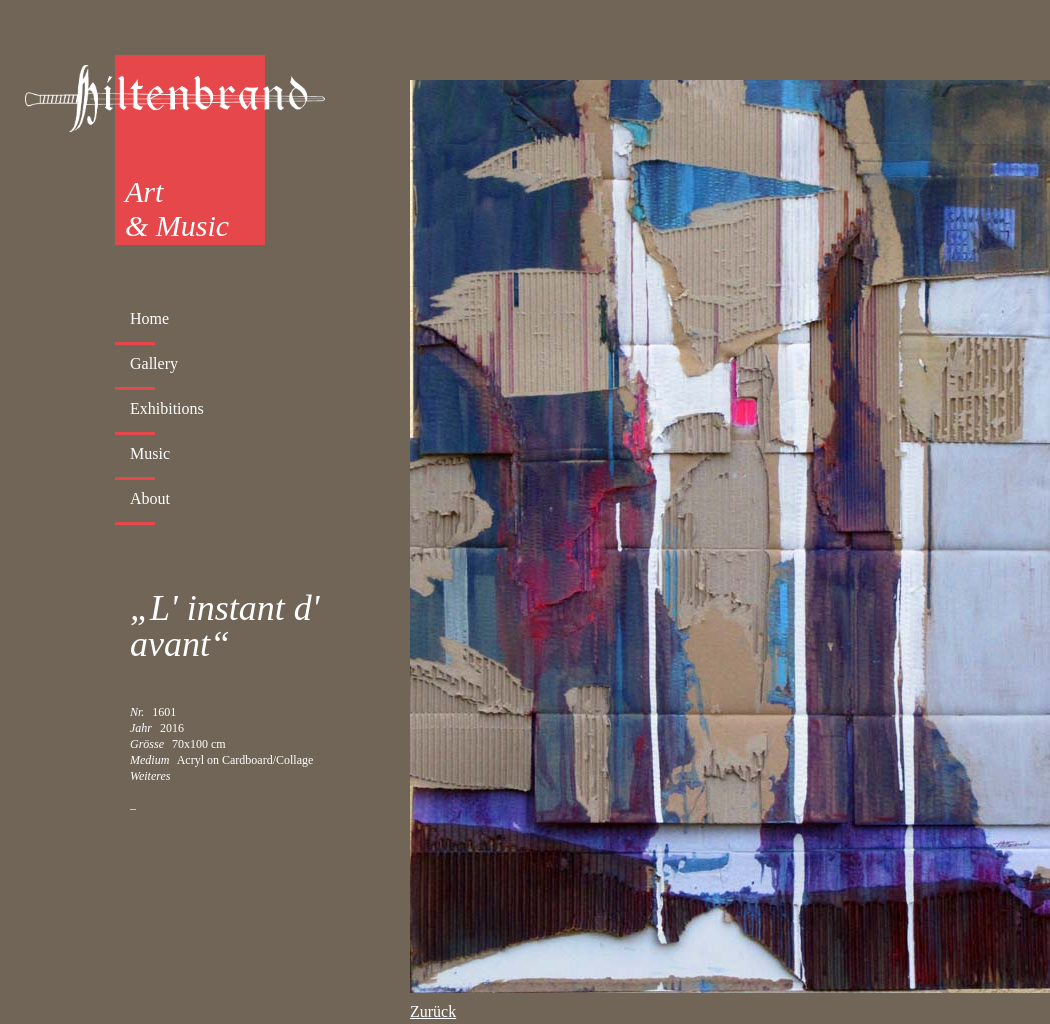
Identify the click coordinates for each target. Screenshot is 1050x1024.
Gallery (154, 363)
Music (150, 453)
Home (149, 318)
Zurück (433, 1011)
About (150, 498)
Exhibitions (167, 408)
